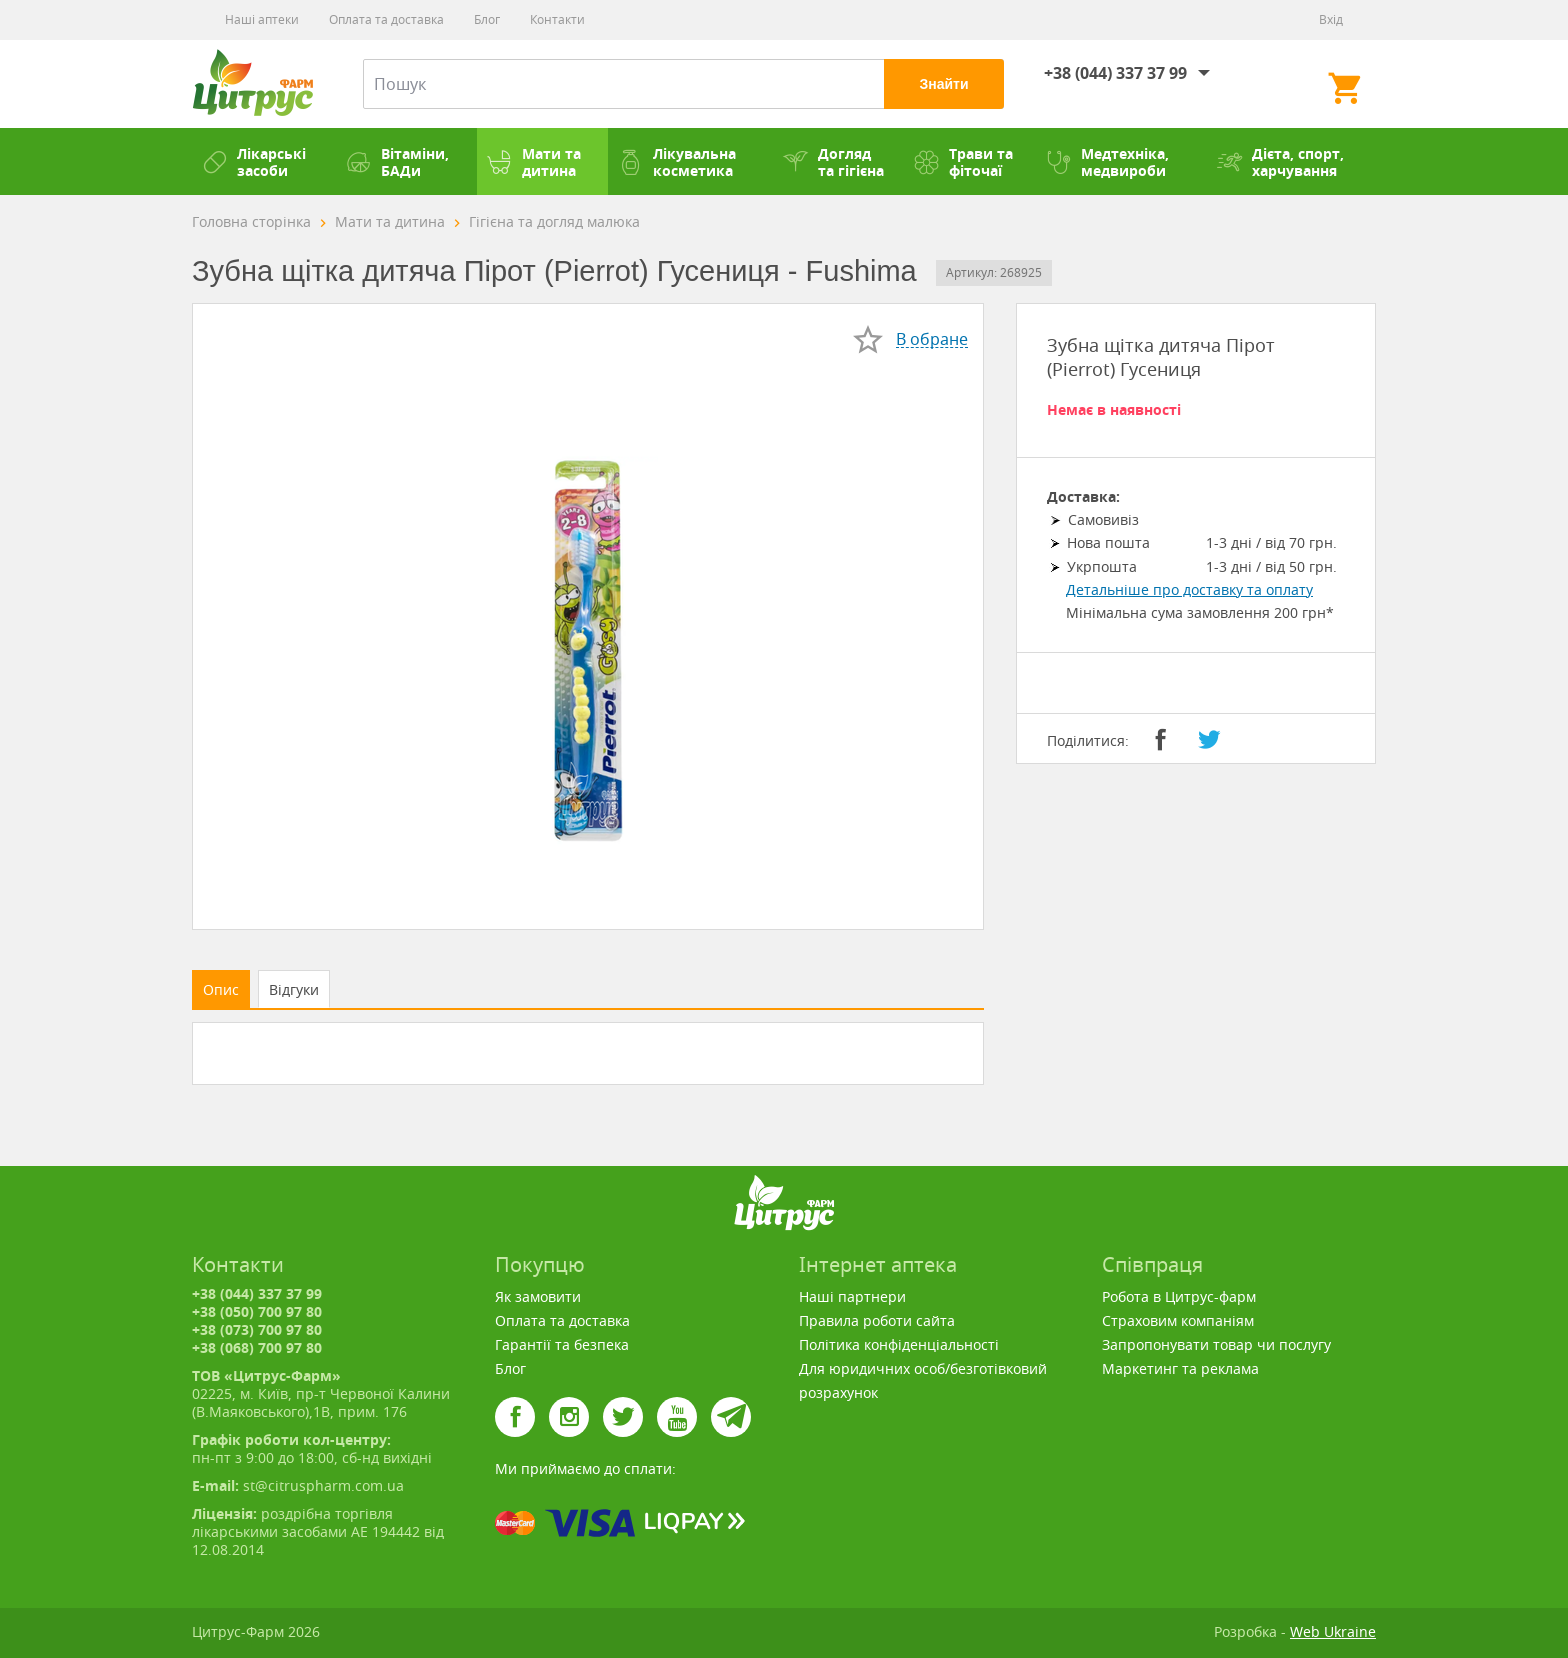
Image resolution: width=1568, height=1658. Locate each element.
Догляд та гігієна (833, 162)
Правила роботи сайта (877, 1320)
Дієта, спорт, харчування (1280, 162)
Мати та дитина (534, 162)
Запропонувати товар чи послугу (1216, 1344)
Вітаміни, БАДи (397, 162)
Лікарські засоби (254, 162)
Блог (487, 19)
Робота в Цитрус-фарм (1179, 1296)
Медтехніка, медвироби (1107, 162)
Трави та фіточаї (963, 162)
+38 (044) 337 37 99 (1115, 73)
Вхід (1331, 19)
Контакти (557, 19)
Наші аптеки (262, 19)
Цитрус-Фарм (252, 84)
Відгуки (294, 989)
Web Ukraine (1333, 1631)
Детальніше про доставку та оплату (1189, 589)
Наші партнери (852, 1296)
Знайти (943, 84)
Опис (221, 989)
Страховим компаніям (1178, 1320)
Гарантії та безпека (562, 1344)
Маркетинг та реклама (1180, 1368)
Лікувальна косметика (677, 162)
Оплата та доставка (386, 19)
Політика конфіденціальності (899, 1344)
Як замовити (538, 1296)
